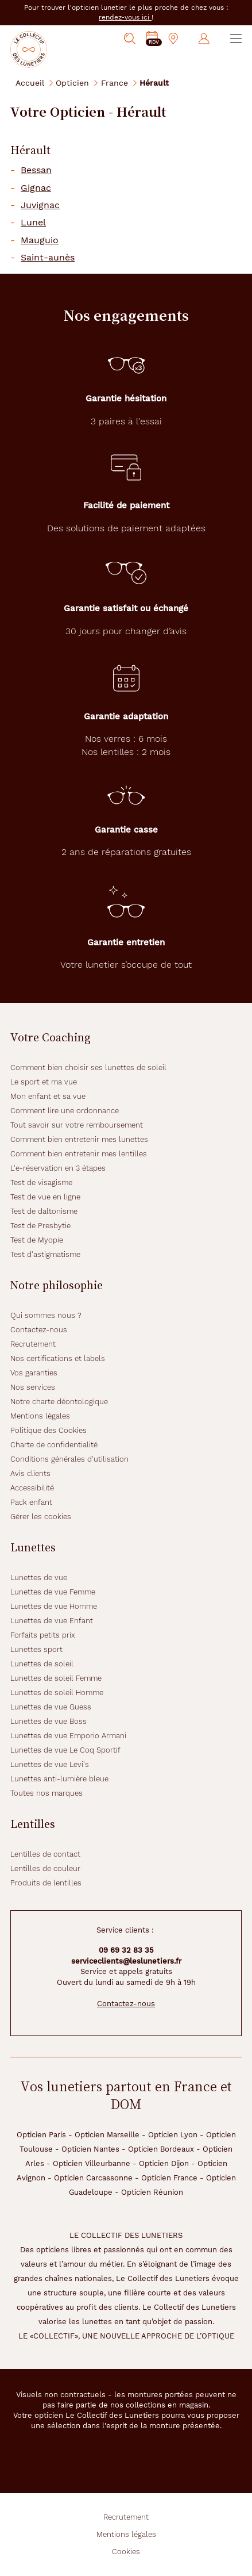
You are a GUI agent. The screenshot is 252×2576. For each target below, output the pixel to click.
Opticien (72, 82)
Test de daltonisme (43, 1211)
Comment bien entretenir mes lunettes (79, 1139)
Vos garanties (33, 1372)
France (114, 82)
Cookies (126, 2551)
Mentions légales (40, 1416)
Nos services (32, 1387)
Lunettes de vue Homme (53, 1606)
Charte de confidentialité (54, 1444)
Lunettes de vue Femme (52, 1592)
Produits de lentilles (46, 1883)
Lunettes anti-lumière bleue (59, 1778)
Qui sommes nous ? (46, 1315)
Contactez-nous (38, 1329)
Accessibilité (32, 1487)
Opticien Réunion (152, 2192)
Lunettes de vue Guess (50, 1707)
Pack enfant (31, 1502)
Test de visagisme (41, 1182)
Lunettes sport (36, 1649)
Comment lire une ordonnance (64, 1110)
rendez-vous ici (125, 17)
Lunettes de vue (38, 1577)
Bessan (36, 170)
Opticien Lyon (172, 2134)
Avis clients (30, 1473)
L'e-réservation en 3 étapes (58, 1168)
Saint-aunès (48, 257)
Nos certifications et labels (57, 1358)
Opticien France (169, 2178)
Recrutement (33, 1344)
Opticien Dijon (164, 2163)
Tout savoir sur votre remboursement (76, 1125)
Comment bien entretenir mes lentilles (78, 1153)
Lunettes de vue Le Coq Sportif (65, 1750)
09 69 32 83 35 (126, 1950)
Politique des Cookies (48, 1430)
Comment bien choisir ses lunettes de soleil (88, 1067)
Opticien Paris (41, 2134)
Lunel (33, 222)
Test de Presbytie (40, 1225)
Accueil (29, 82)
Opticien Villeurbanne (91, 2163)
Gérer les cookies (40, 1516)
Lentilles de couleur (45, 1868)
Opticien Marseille (107, 2134)
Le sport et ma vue (43, 1082)
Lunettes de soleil (41, 1663)
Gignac (36, 188)
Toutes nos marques (46, 1793)
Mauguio (40, 240)
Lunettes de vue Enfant (51, 1620)
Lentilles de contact (45, 1854)
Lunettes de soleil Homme (56, 1692)
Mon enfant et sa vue (48, 1096)
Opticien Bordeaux (161, 2149)
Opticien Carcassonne (93, 2178)
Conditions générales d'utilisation (69, 1459)
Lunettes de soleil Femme (56, 1678)
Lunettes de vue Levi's (49, 1764)
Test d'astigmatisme (45, 1254)
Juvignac (40, 205)
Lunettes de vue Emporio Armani (68, 1735)
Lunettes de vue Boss (48, 1721)
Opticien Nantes (90, 2149)
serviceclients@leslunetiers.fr (126, 1961)
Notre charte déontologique (59, 1401)
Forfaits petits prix (42, 1635)
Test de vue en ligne (45, 1197)
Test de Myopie (36, 1240)
